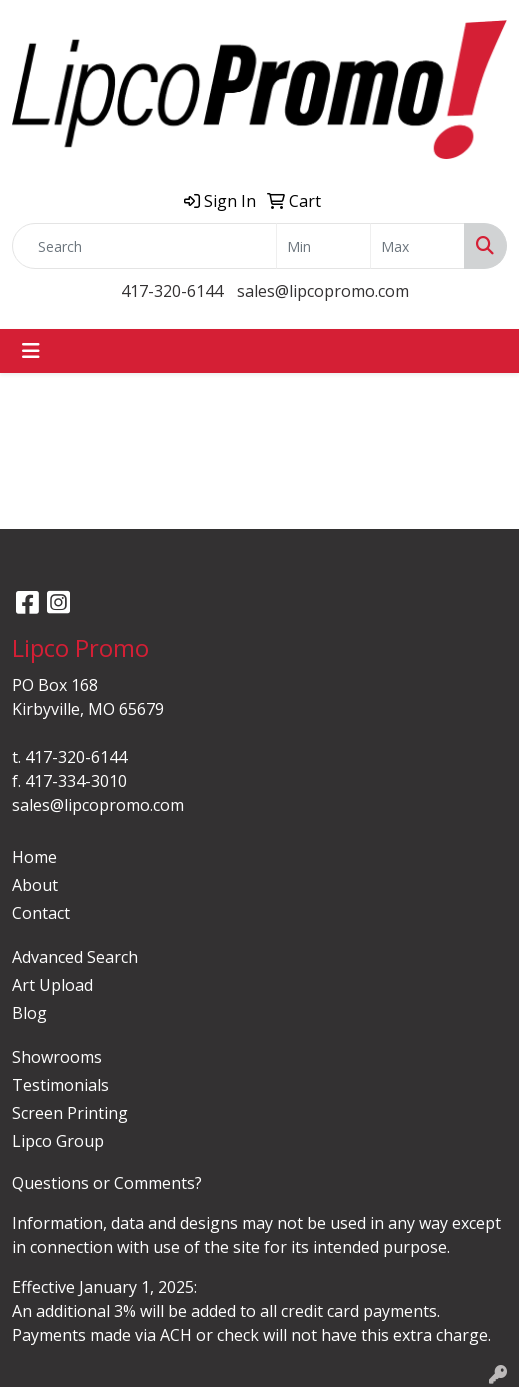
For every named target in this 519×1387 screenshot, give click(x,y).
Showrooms (57, 1057)
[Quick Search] (144, 246)
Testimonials (60, 1085)
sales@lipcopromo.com (323, 291)
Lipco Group (58, 1141)
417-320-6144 (172, 291)
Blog (29, 1013)
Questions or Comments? (107, 1183)
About (35, 885)
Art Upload (52, 985)
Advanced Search (75, 957)
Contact (41, 913)
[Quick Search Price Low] (323, 246)
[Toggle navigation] (31, 351)
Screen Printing (70, 1113)
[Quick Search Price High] (417, 246)
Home (34, 857)
